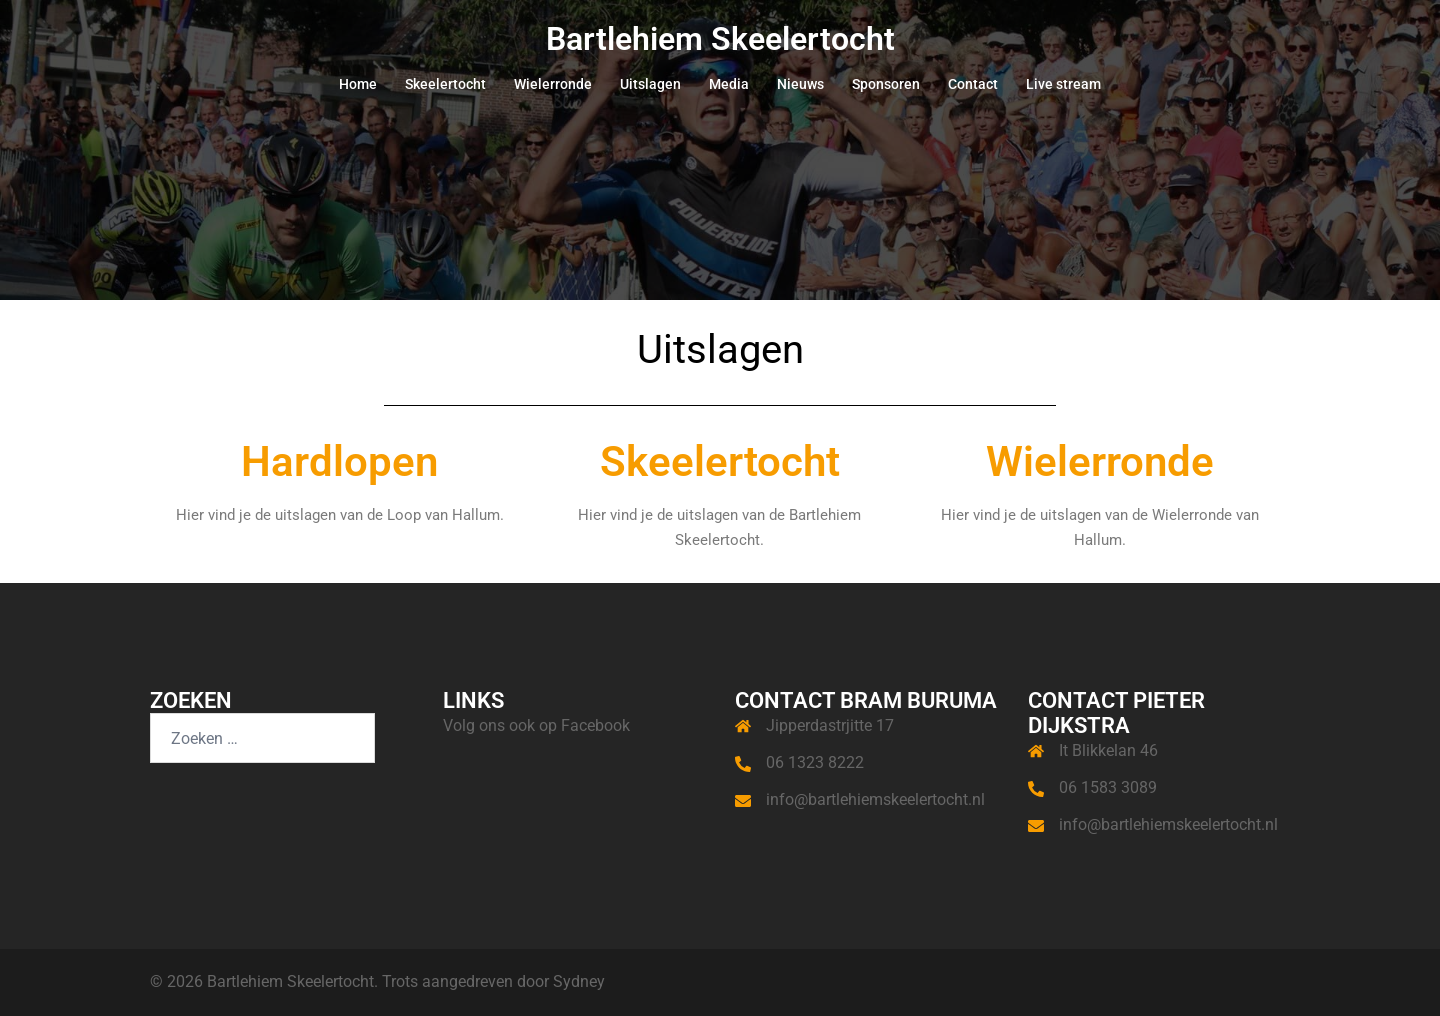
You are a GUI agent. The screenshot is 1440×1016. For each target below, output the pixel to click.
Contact (973, 84)
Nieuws (800, 84)
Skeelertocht (445, 84)
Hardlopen (339, 461)
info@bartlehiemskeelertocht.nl (875, 799)
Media (729, 84)
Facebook (595, 725)
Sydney (579, 981)
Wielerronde (553, 84)
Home (358, 84)
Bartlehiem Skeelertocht (720, 39)
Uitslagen (650, 84)
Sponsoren (886, 84)
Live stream (1063, 84)
